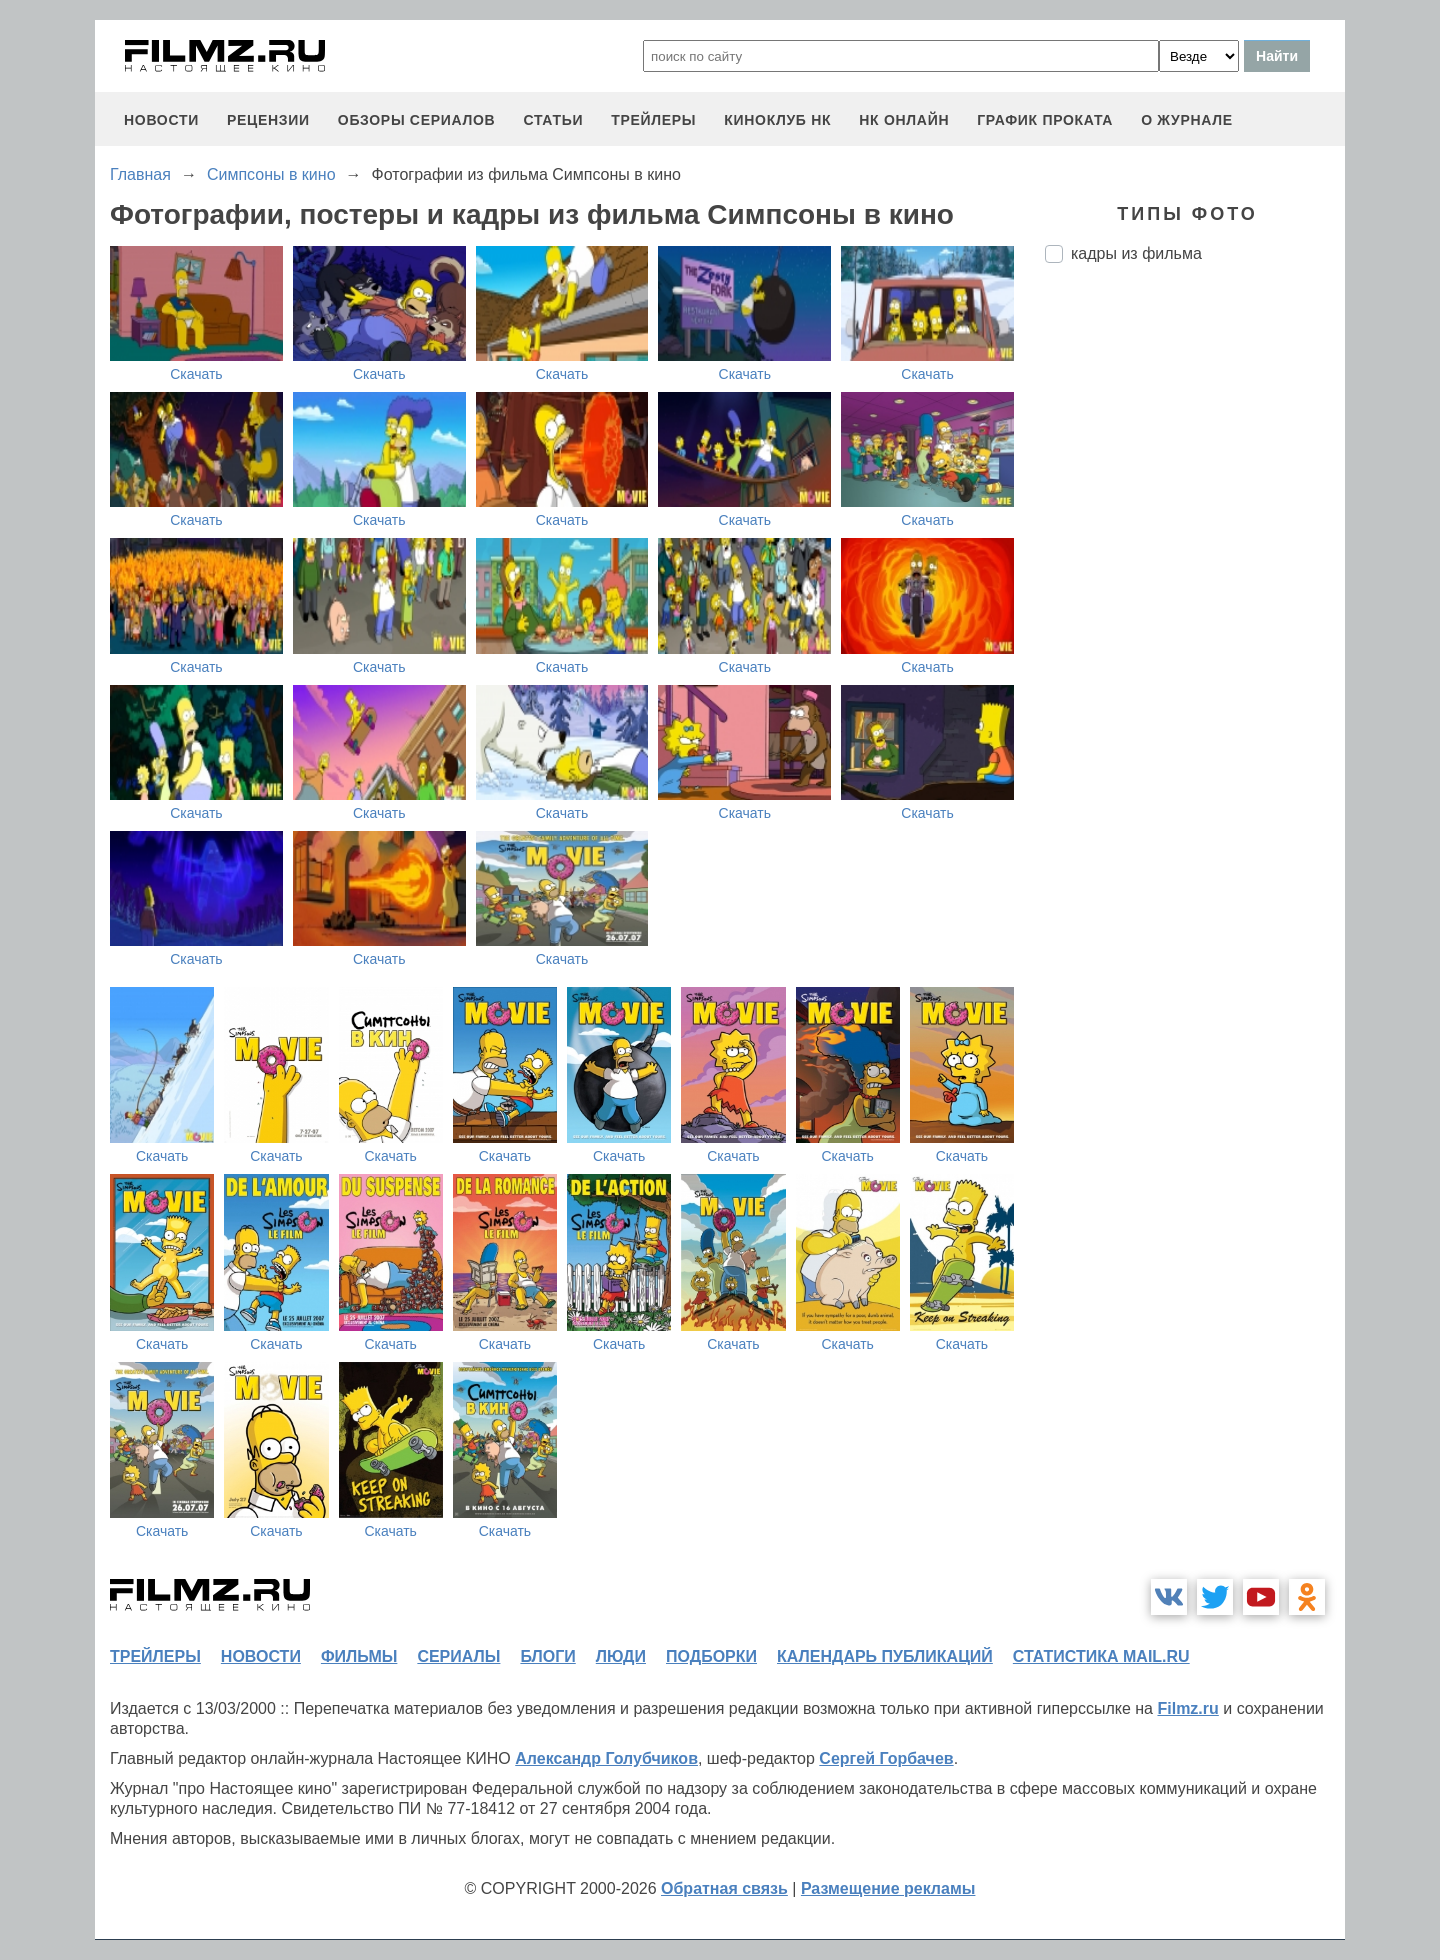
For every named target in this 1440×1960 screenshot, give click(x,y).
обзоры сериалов (417, 120)
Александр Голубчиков (606, 1758)
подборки (711, 1656)
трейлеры (653, 120)
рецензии (268, 120)
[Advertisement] (1195, 613)
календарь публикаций (885, 1656)
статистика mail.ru (1101, 1656)
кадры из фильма (1136, 253)
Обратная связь (724, 1888)
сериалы (458, 1656)
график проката (1045, 120)
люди (621, 1656)
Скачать (196, 374)
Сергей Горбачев (886, 1758)
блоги (547, 1656)
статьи (553, 120)
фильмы (359, 1656)
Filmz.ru (1187, 1708)
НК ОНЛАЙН (904, 120)
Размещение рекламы (888, 1888)
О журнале (1187, 120)
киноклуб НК (777, 120)
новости (161, 120)
